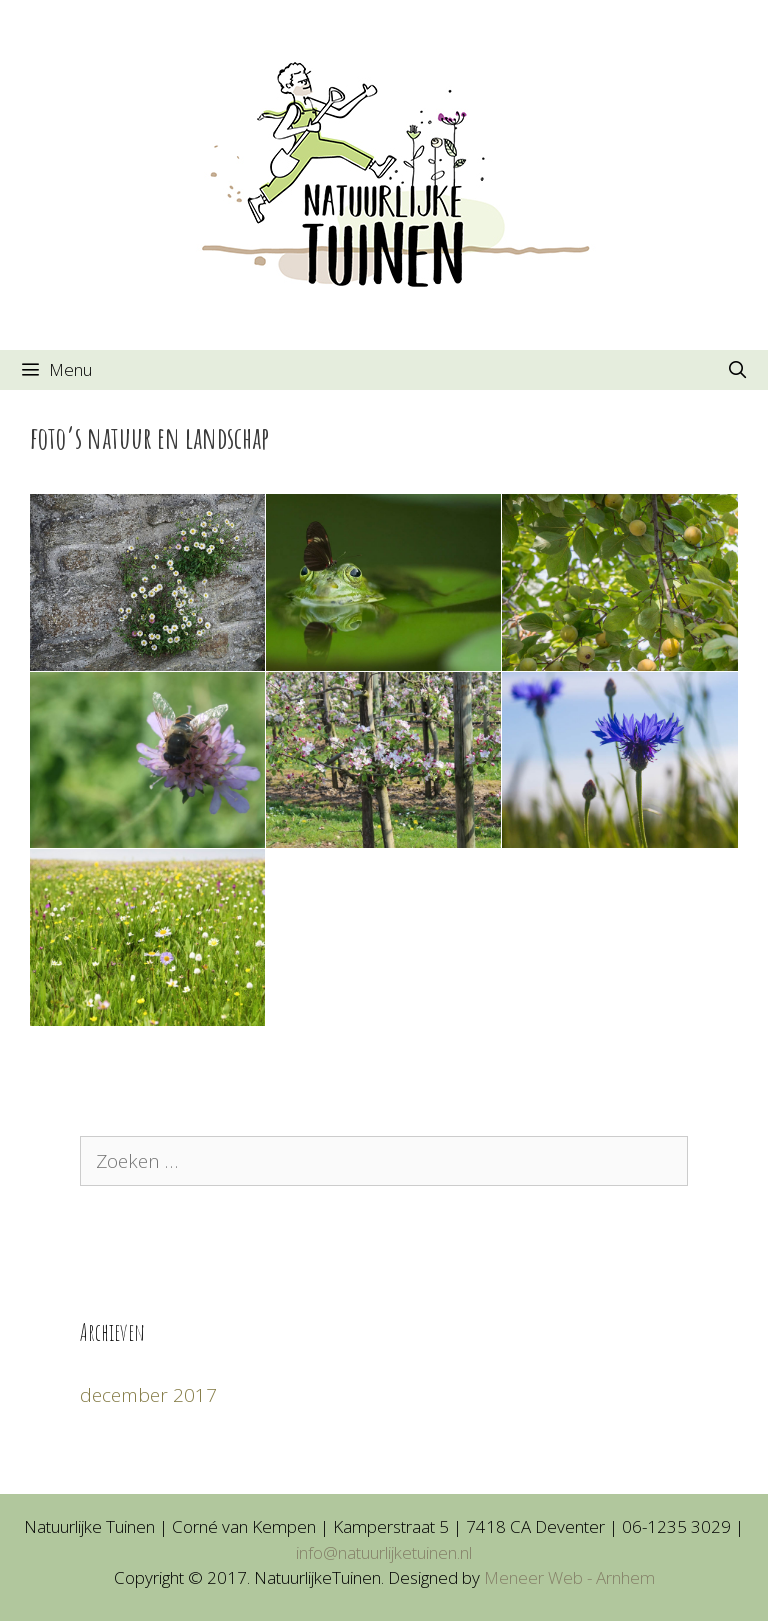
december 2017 (148, 1395)
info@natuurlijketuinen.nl (384, 1552)
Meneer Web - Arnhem (569, 1577)
